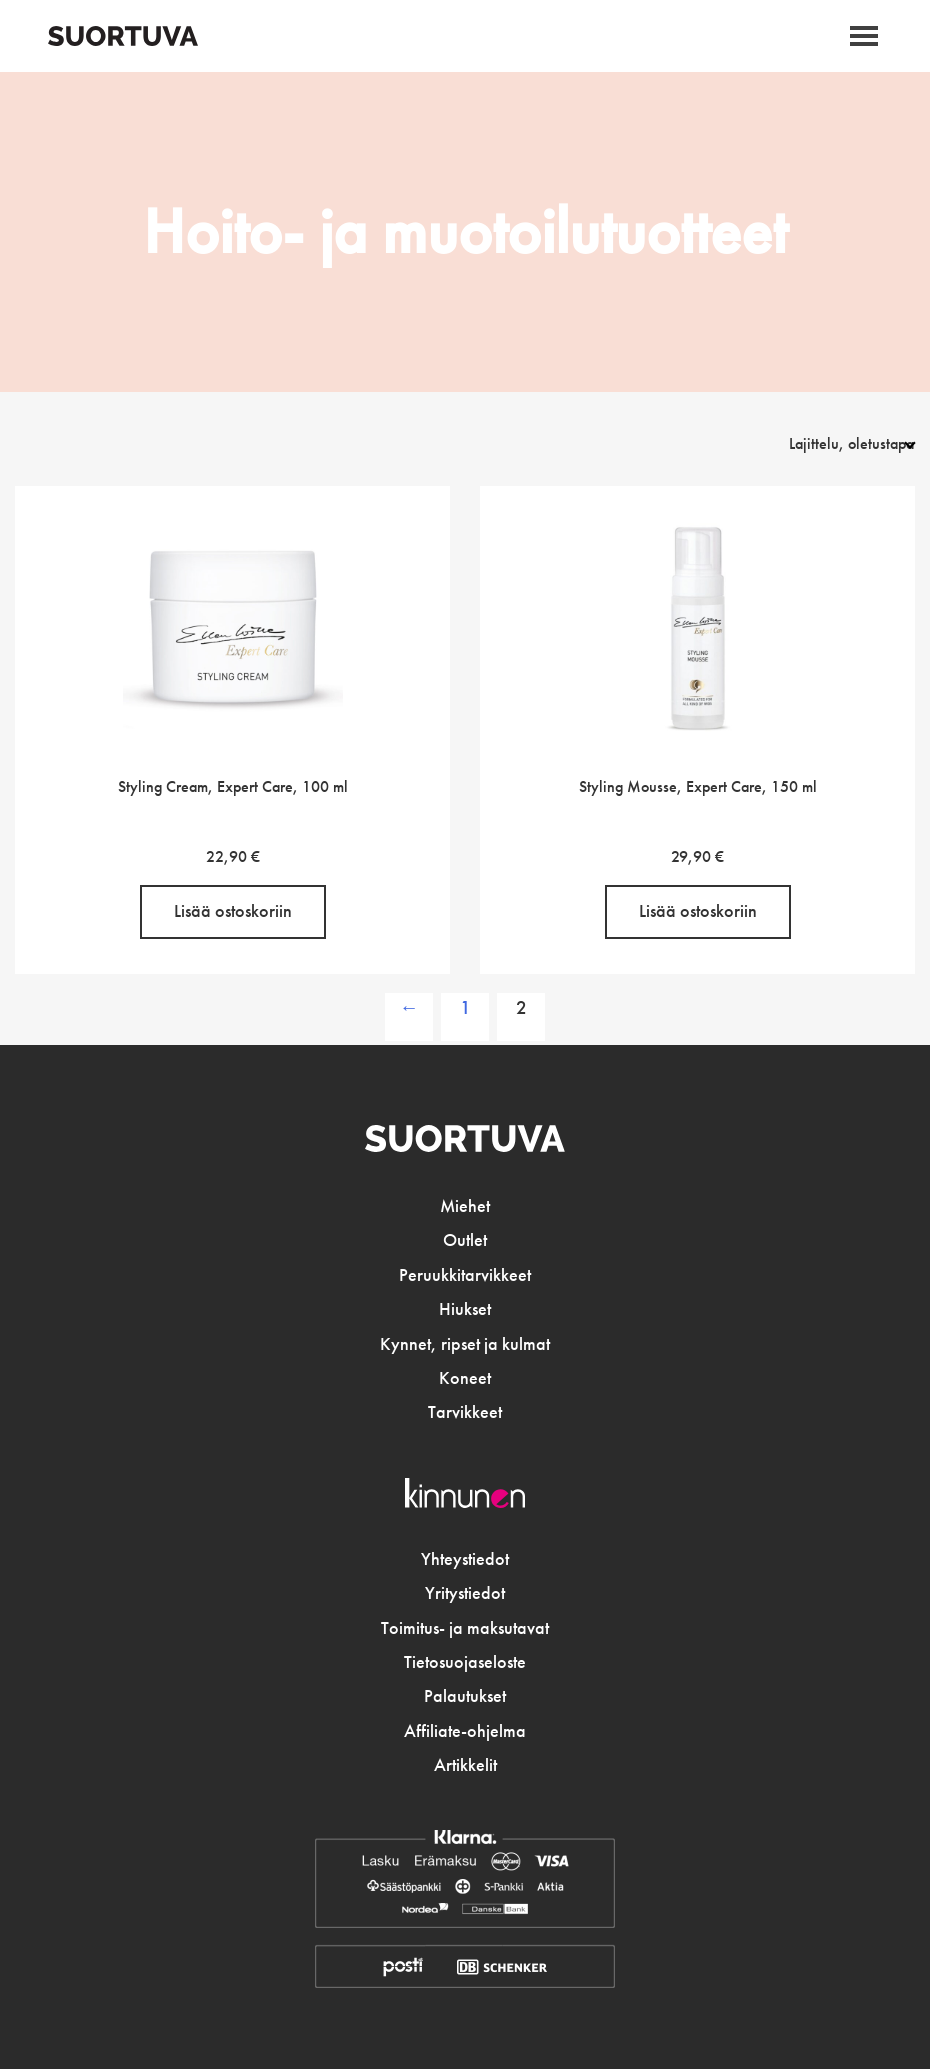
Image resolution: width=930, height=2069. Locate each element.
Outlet (465, 1240)
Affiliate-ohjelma (465, 1731)
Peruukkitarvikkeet (465, 1275)
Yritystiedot (465, 1593)
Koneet (465, 1378)
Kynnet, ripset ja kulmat (465, 1344)
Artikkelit (465, 1765)
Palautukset (465, 1696)
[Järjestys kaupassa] (828, 443)
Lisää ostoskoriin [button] (233, 911)
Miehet (465, 1206)
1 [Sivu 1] (465, 1007)
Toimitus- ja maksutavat (465, 1628)
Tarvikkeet (465, 1412)
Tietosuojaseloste (465, 1662)
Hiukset (465, 1309)
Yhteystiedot (465, 1559)
